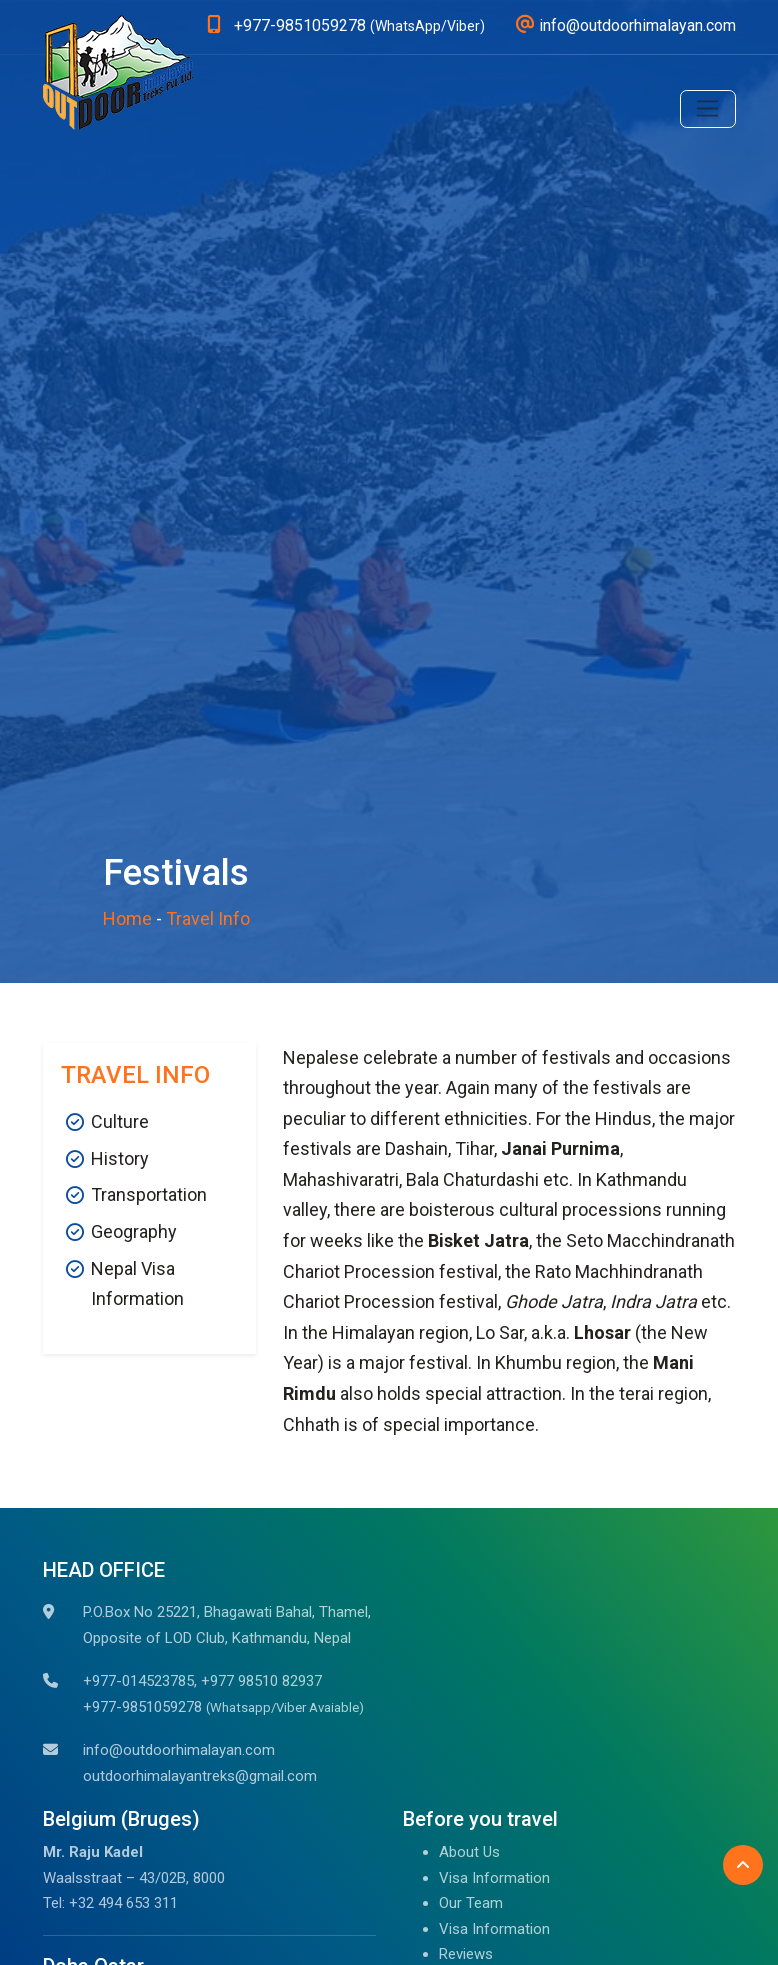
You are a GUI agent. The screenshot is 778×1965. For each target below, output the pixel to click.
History (120, 1158)
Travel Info (208, 918)
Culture (120, 1121)
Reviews (466, 1954)
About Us (469, 1852)
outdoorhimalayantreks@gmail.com (200, 1776)
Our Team (471, 1903)
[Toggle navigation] (708, 109)
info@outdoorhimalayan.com (179, 1750)
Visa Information (494, 1878)
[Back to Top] (743, 1865)
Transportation (149, 1194)
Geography (134, 1231)
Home (127, 918)
